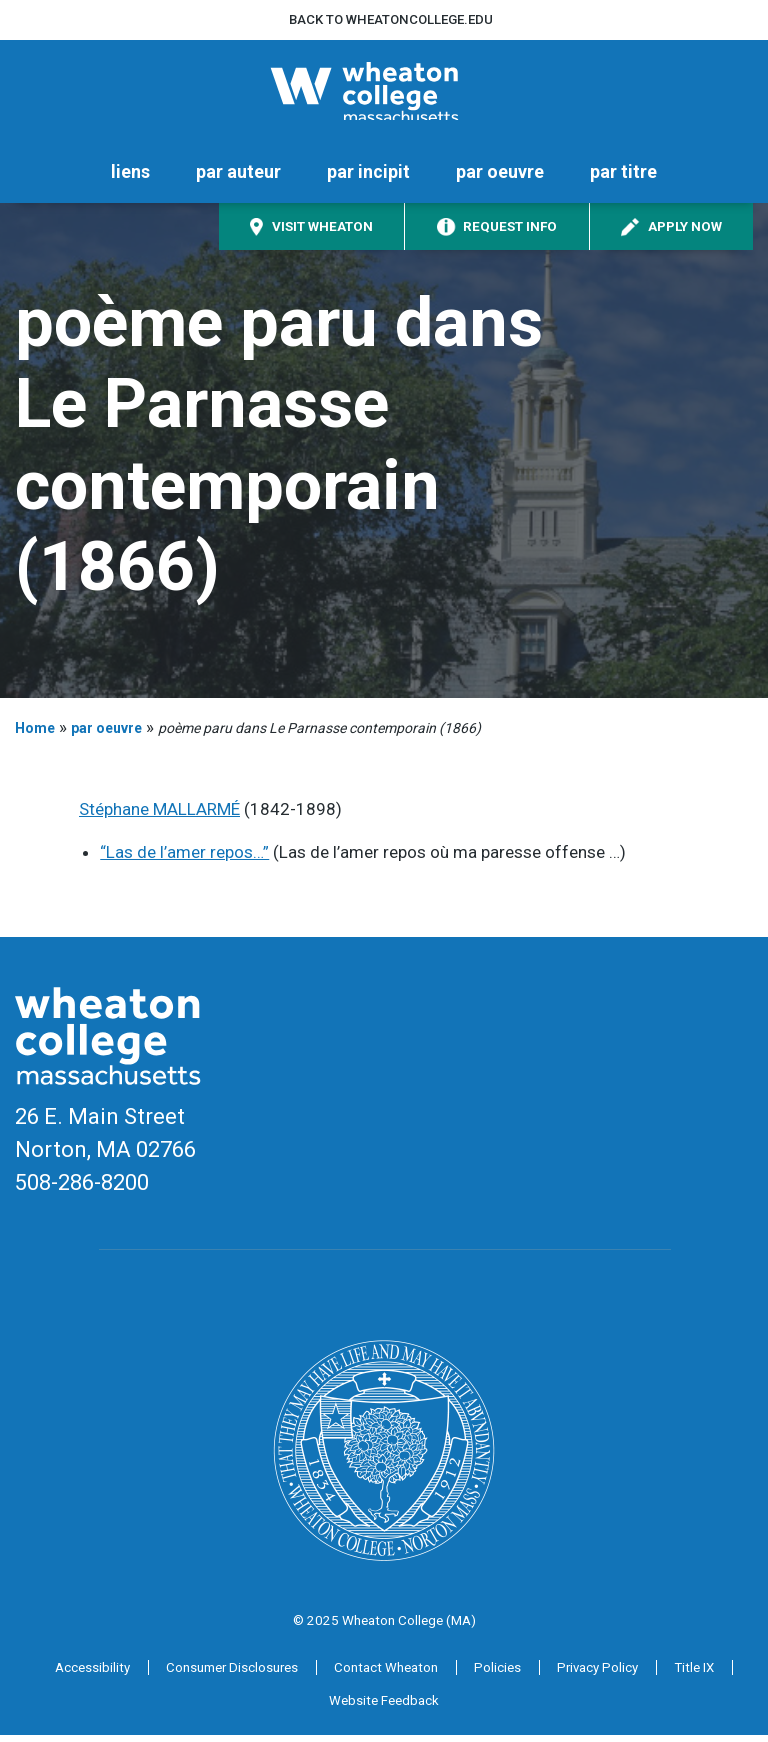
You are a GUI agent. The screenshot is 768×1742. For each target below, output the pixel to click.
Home (35, 734)
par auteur (238, 178)
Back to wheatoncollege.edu (391, 19)
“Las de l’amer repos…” (184, 858)
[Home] (384, 94)
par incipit (368, 178)
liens (130, 178)
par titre (623, 178)
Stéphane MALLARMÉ (159, 816)
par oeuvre (500, 178)
